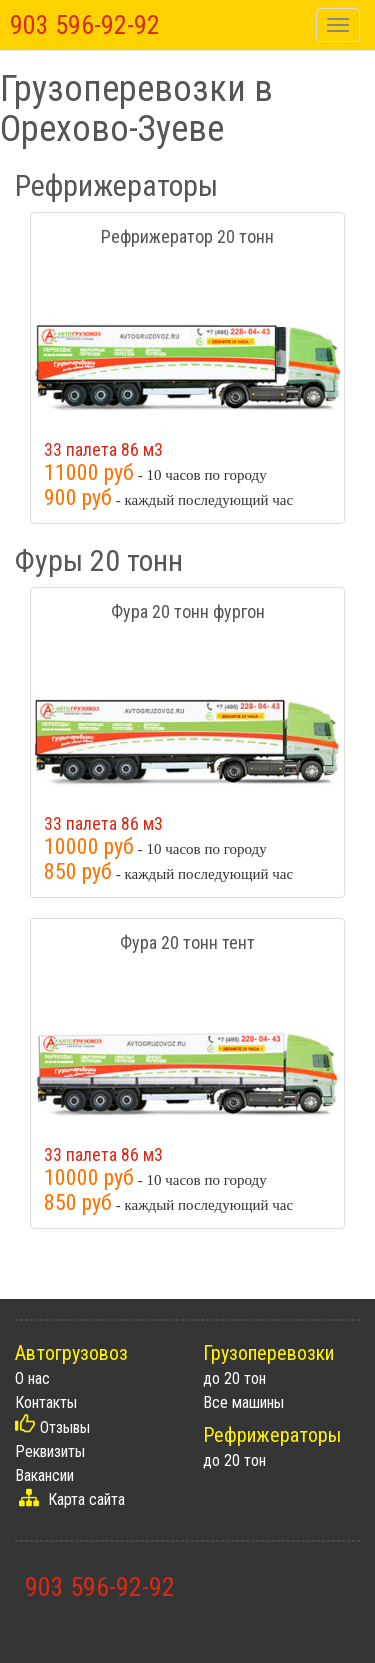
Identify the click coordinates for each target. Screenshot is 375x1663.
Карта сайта (86, 1499)
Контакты (46, 1402)
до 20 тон (234, 1378)
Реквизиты (50, 1451)
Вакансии (44, 1475)
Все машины (243, 1402)
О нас (32, 1378)
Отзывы (65, 1427)
